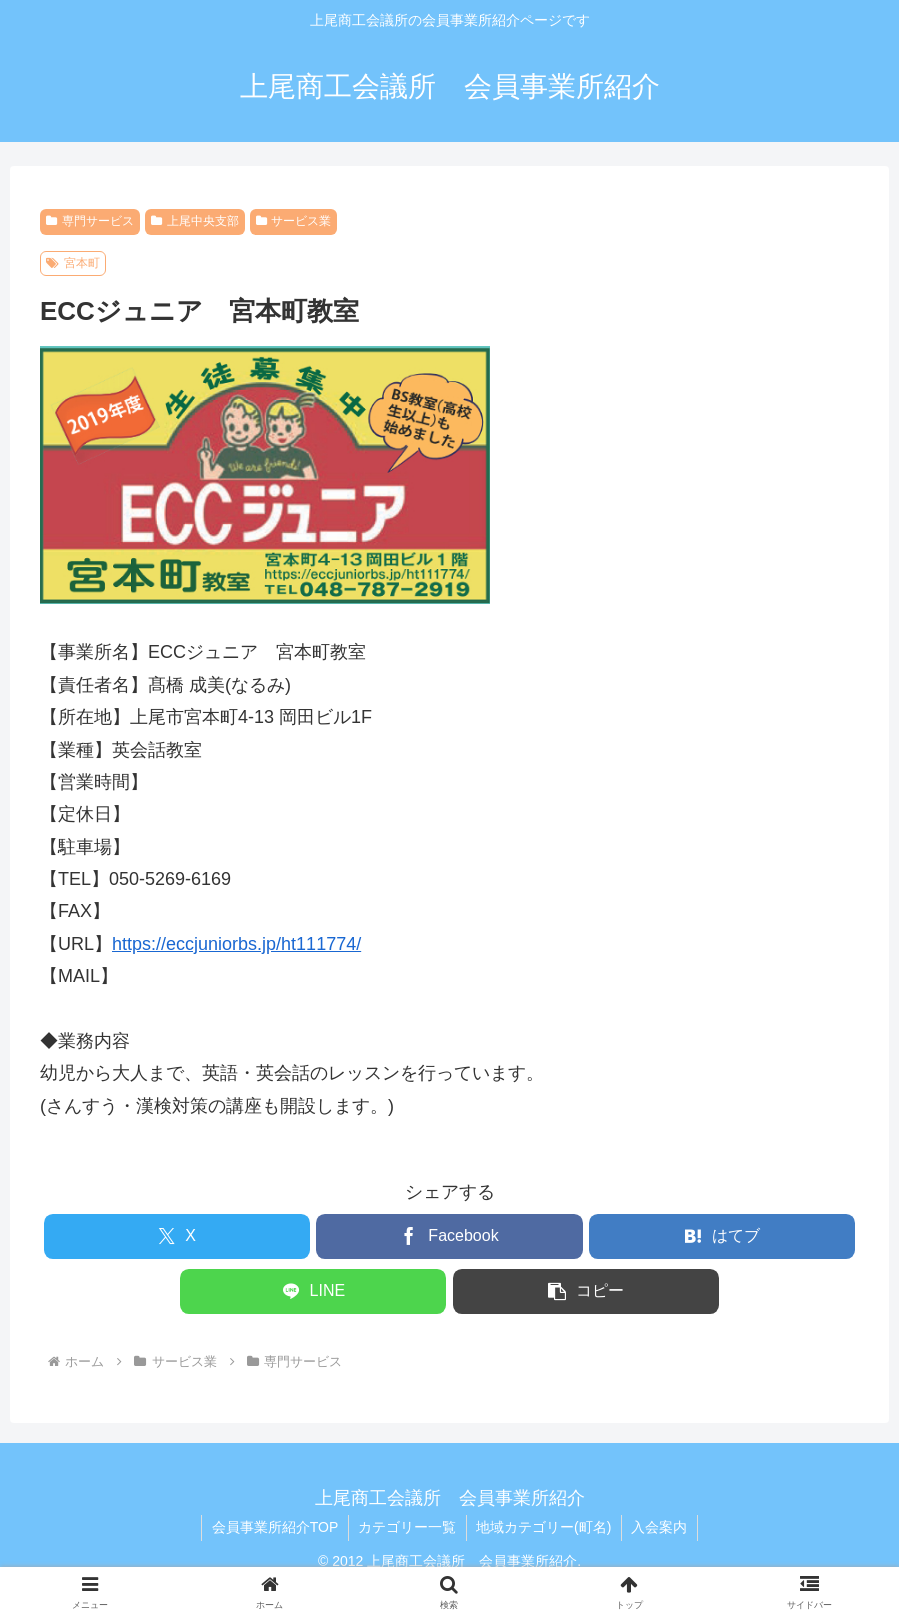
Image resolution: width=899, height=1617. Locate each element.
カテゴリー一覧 (407, 1527)
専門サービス (90, 221)
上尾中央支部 (195, 221)
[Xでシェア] (177, 1236)
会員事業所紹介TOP (273, 1527)
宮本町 (73, 263)
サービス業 (294, 221)
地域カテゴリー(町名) (544, 1527)
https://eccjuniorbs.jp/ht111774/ (236, 944)
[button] (586, 1291)
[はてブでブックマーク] (722, 1236)
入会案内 (661, 1527)
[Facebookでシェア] (449, 1236)
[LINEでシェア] (313, 1291)
